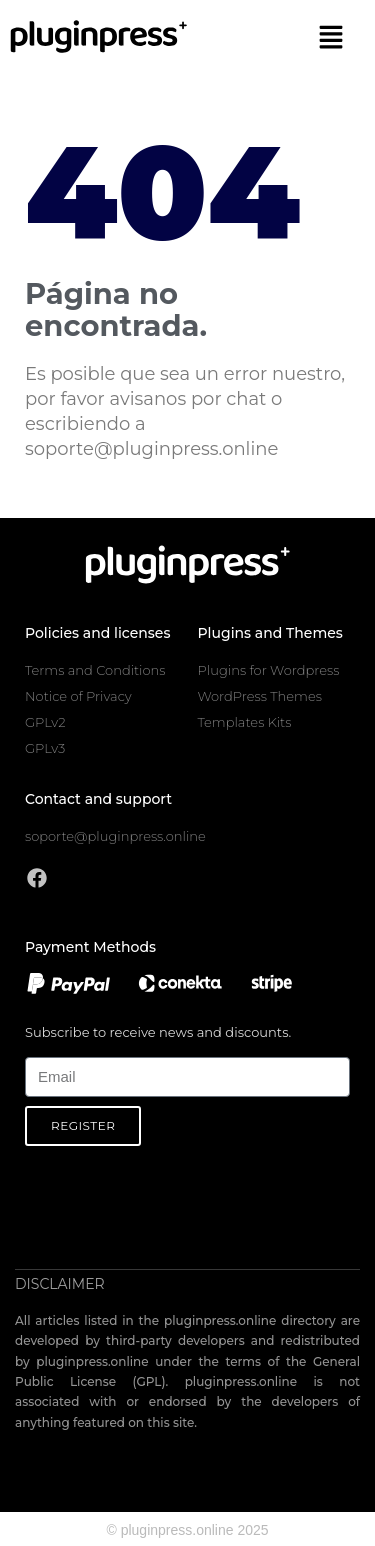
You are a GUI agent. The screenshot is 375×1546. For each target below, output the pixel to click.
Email (41, 1045)
